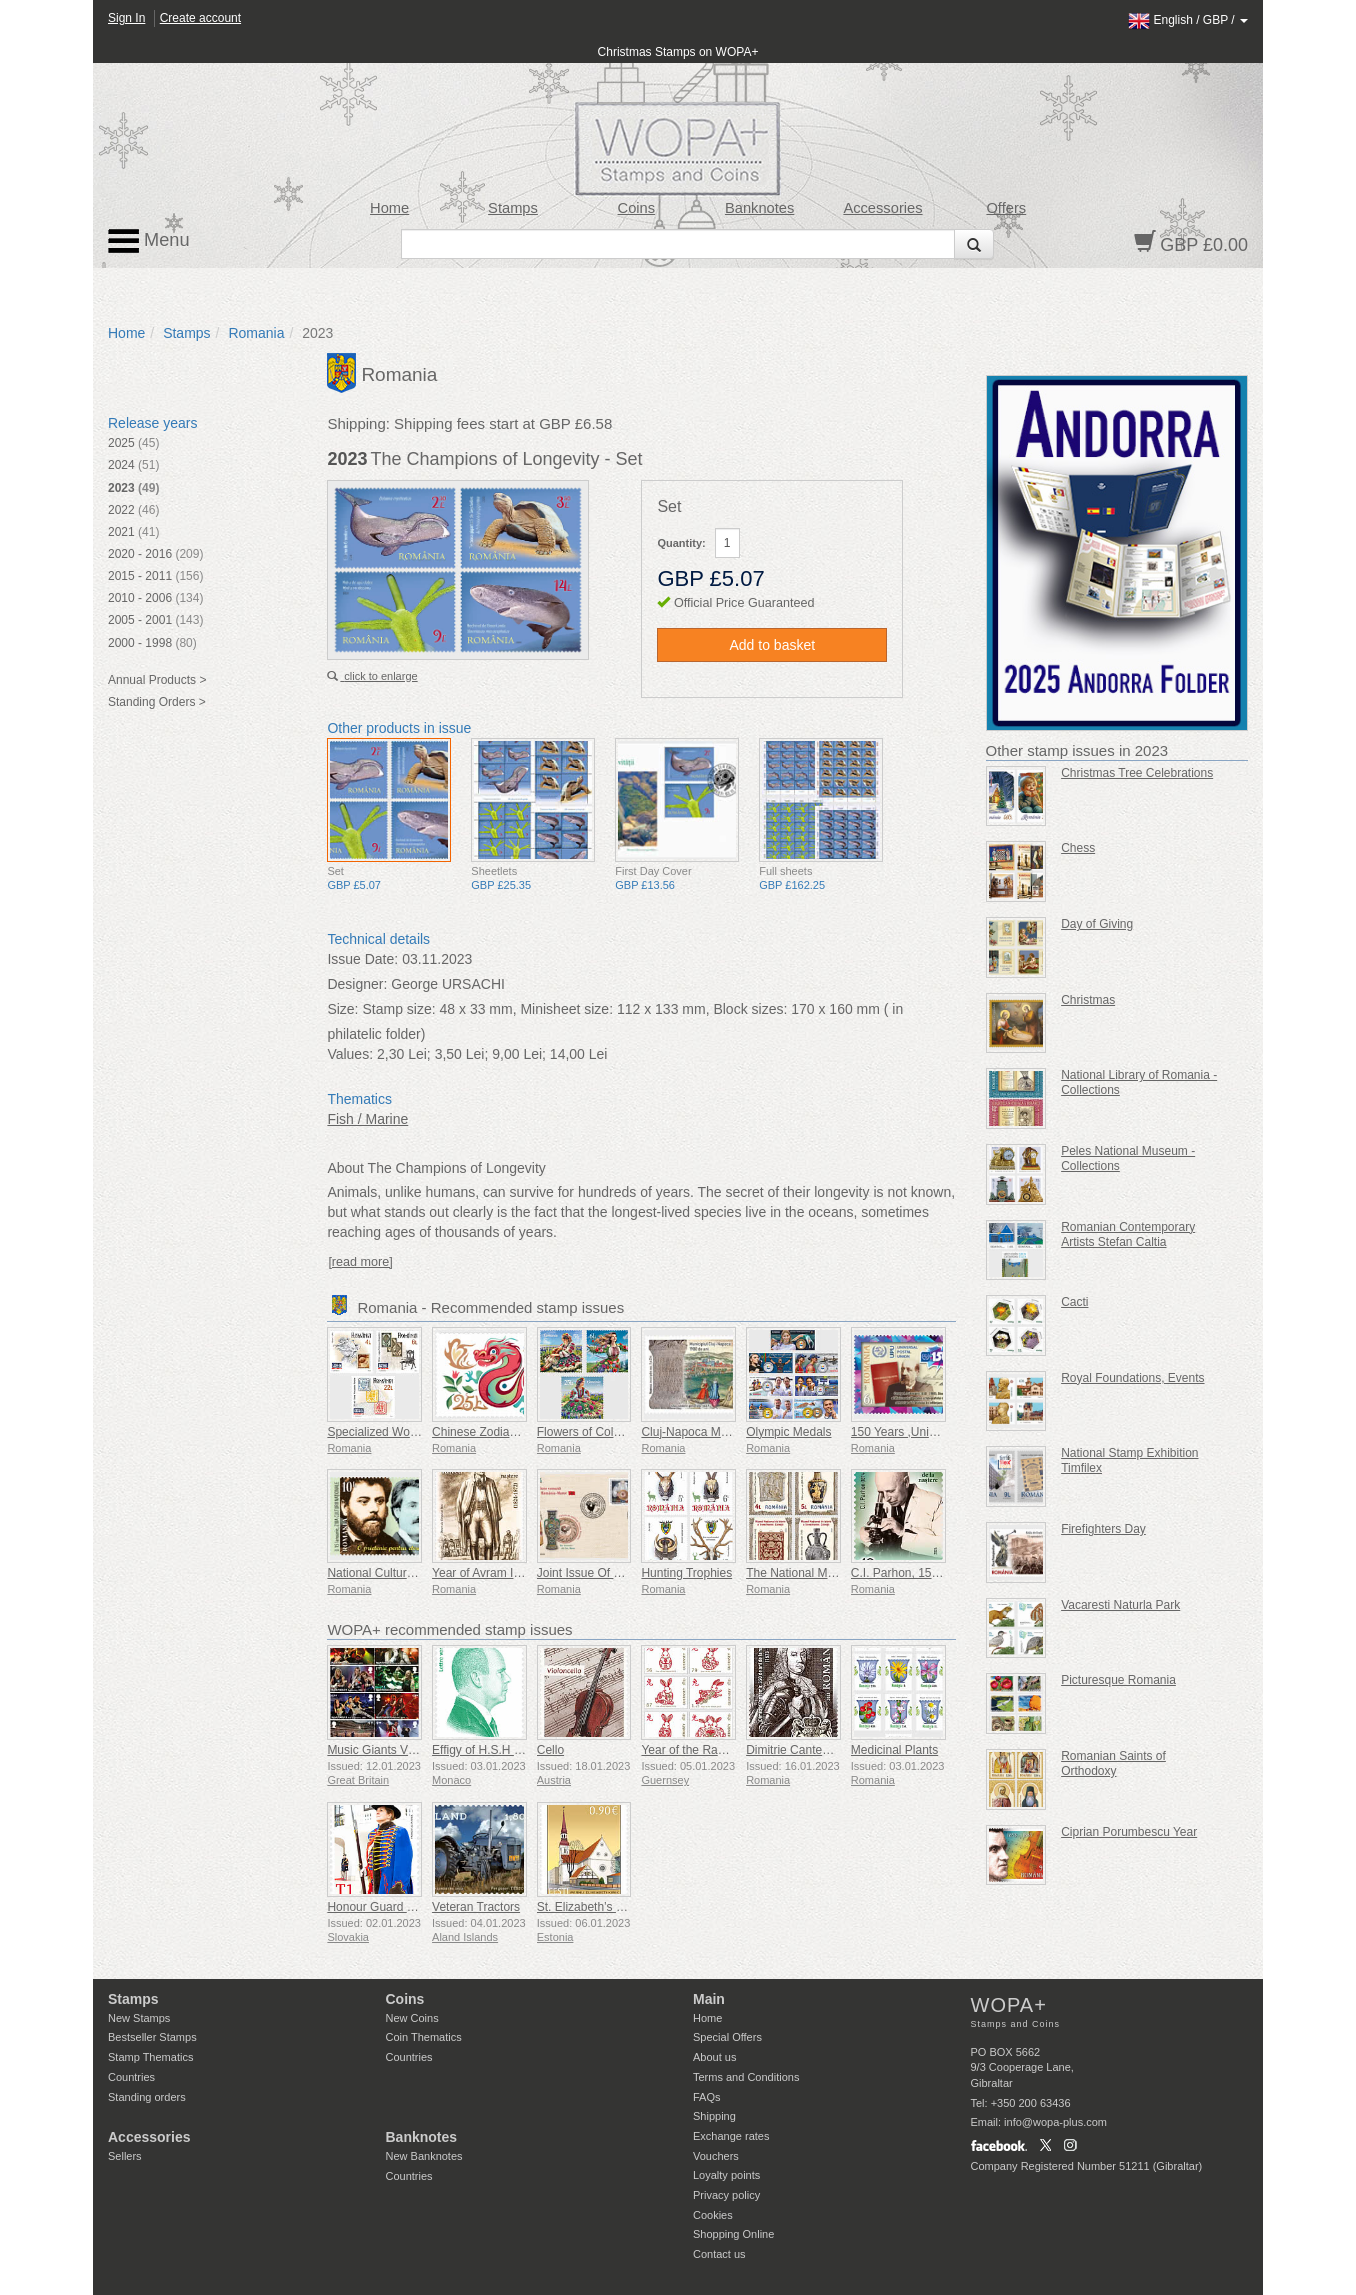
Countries (131, 2077)
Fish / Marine (367, 1119)
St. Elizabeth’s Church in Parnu (620, 1907)
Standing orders (147, 2097)
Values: (350, 1054)
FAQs (707, 2097)
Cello (550, 1750)
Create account (200, 18)
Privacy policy (726, 2195)
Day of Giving (1097, 924)
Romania (256, 333)
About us (714, 2057)
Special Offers (727, 2037)
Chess (1078, 848)
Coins (637, 208)
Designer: (357, 984)
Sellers (125, 2156)
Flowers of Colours (587, 1432)
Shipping (714, 2116)
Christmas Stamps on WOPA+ (678, 52)
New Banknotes (424, 2156)
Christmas (1088, 1000)
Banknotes (759, 208)
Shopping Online (733, 2234)
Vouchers (716, 2156)
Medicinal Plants (894, 1750)
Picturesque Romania (1118, 1680)
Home (389, 208)
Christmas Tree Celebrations (1137, 773)
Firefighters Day (1103, 1529)
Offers (1006, 208)
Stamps (513, 208)
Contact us (719, 2254)
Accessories (882, 208)
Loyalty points (726, 2175)
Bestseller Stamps (152, 2037)
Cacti (1074, 1302)
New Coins (412, 2018)
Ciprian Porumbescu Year (1129, 1832)
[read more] (360, 1262)
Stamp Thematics (150, 2057)
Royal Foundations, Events (1132, 1378)
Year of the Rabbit (689, 1750)
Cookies (713, 2215)
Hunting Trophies (686, 1573)
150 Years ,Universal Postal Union (941, 1432)
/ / (1188, 20)
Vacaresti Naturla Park (1120, 1605)
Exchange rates (731, 2136)
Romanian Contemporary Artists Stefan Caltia (1128, 1234)
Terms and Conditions (746, 2077)
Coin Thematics (424, 2037)
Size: (342, 1009)
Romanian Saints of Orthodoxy (1113, 1763)
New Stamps (139, 2018)
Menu (149, 241)
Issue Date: (362, 959)
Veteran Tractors (476, 1907)
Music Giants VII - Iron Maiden (407, 1750)
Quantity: (681, 543)
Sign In (126, 18)
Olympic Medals (788, 1432)
